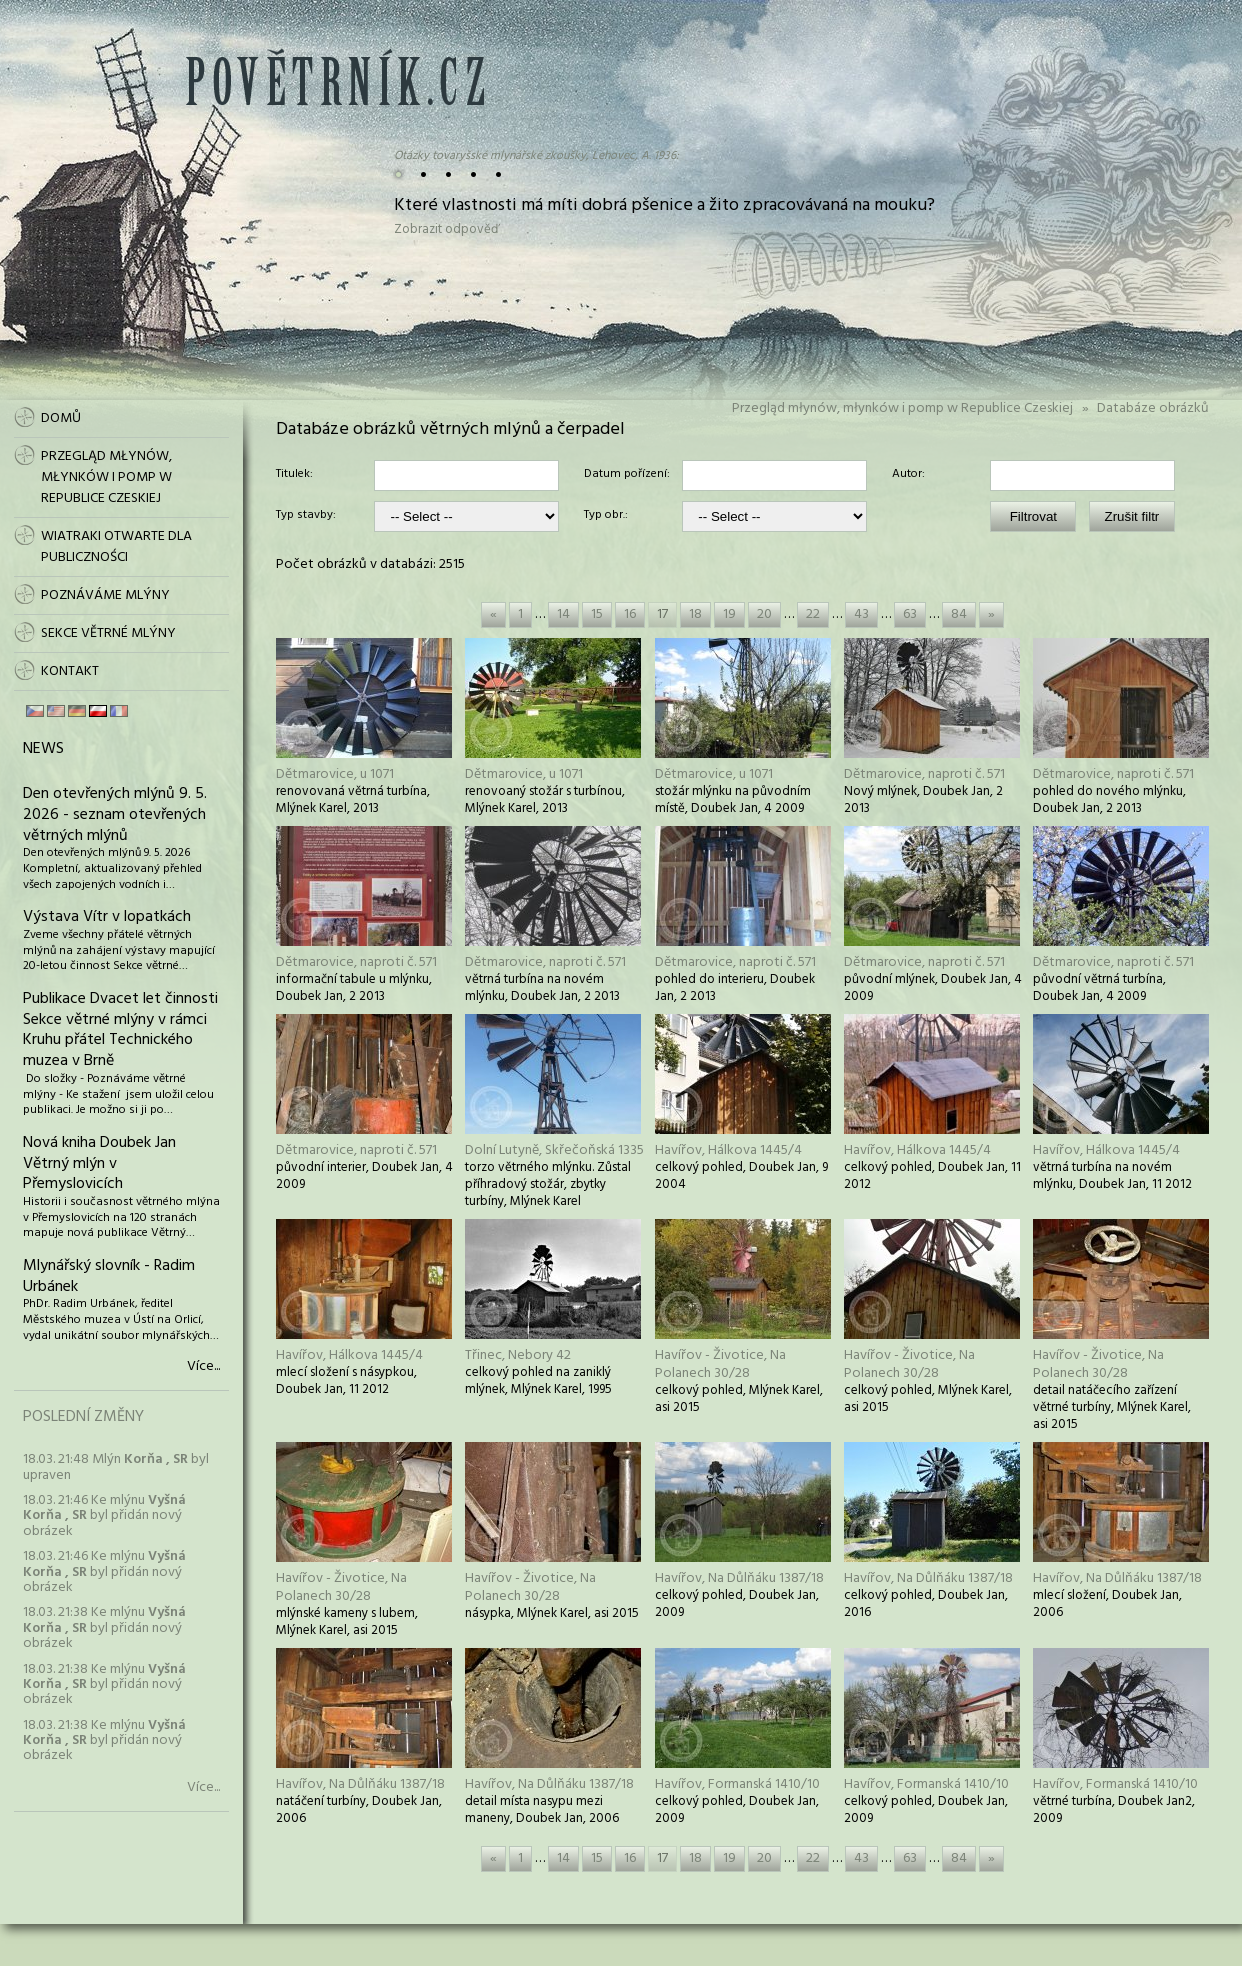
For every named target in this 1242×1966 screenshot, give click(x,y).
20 (764, 614)
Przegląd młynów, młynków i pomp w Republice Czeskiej (902, 408)
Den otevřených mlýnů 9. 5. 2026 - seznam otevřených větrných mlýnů (115, 815)
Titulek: (294, 475)
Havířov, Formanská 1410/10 (737, 1784)
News (43, 749)
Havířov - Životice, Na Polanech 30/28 (720, 1364)
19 (729, 614)
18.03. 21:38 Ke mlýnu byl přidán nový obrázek (104, 1628)
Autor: (908, 475)
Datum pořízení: (627, 475)
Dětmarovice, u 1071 (335, 774)
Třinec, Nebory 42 (518, 1355)
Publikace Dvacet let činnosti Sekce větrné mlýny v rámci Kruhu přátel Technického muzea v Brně (120, 1030)
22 (813, 614)
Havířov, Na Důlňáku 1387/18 (739, 1578)
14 (563, 614)
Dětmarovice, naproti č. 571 (924, 774)
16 (630, 614)
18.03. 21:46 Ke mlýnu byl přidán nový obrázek (104, 1516)
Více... (203, 1367)
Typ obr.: (606, 516)
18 (695, 614)
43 (861, 614)
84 (959, 614)
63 (910, 614)
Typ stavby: (306, 516)
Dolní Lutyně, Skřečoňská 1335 (554, 1150)
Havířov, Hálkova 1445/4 (728, 1150)
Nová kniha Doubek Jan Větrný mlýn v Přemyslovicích (99, 1164)
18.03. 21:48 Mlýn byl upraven (116, 1467)
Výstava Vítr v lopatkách (107, 917)
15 (597, 614)
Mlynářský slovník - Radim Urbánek (109, 1276)
